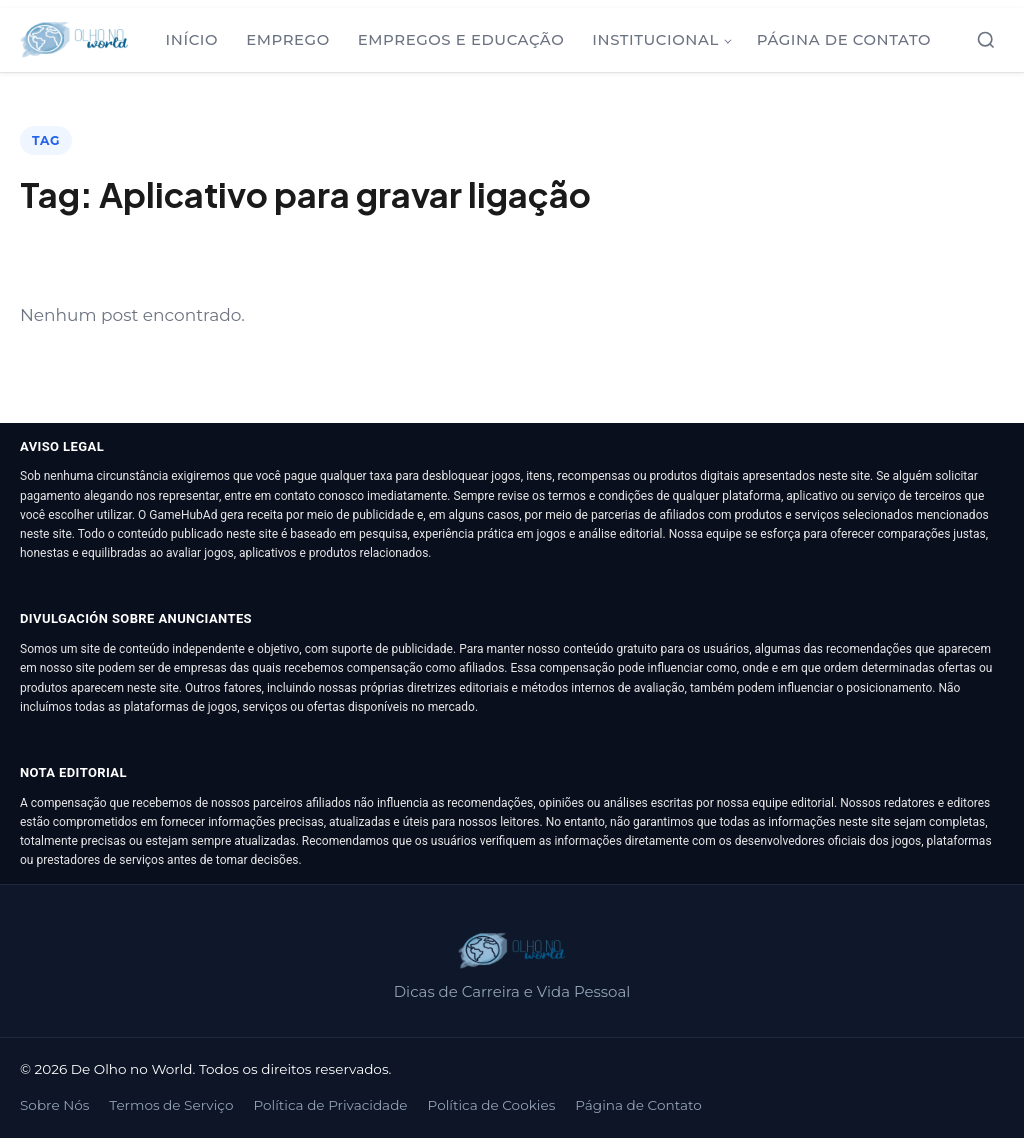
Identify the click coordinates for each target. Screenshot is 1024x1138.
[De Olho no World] (74, 40)
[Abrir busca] (986, 40)
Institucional (655, 40)
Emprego (288, 40)
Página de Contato (844, 40)
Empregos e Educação (461, 40)
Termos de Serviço (171, 1105)
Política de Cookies (492, 1105)
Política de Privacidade (330, 1105)
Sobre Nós (54, 1105)
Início (192, 40)
